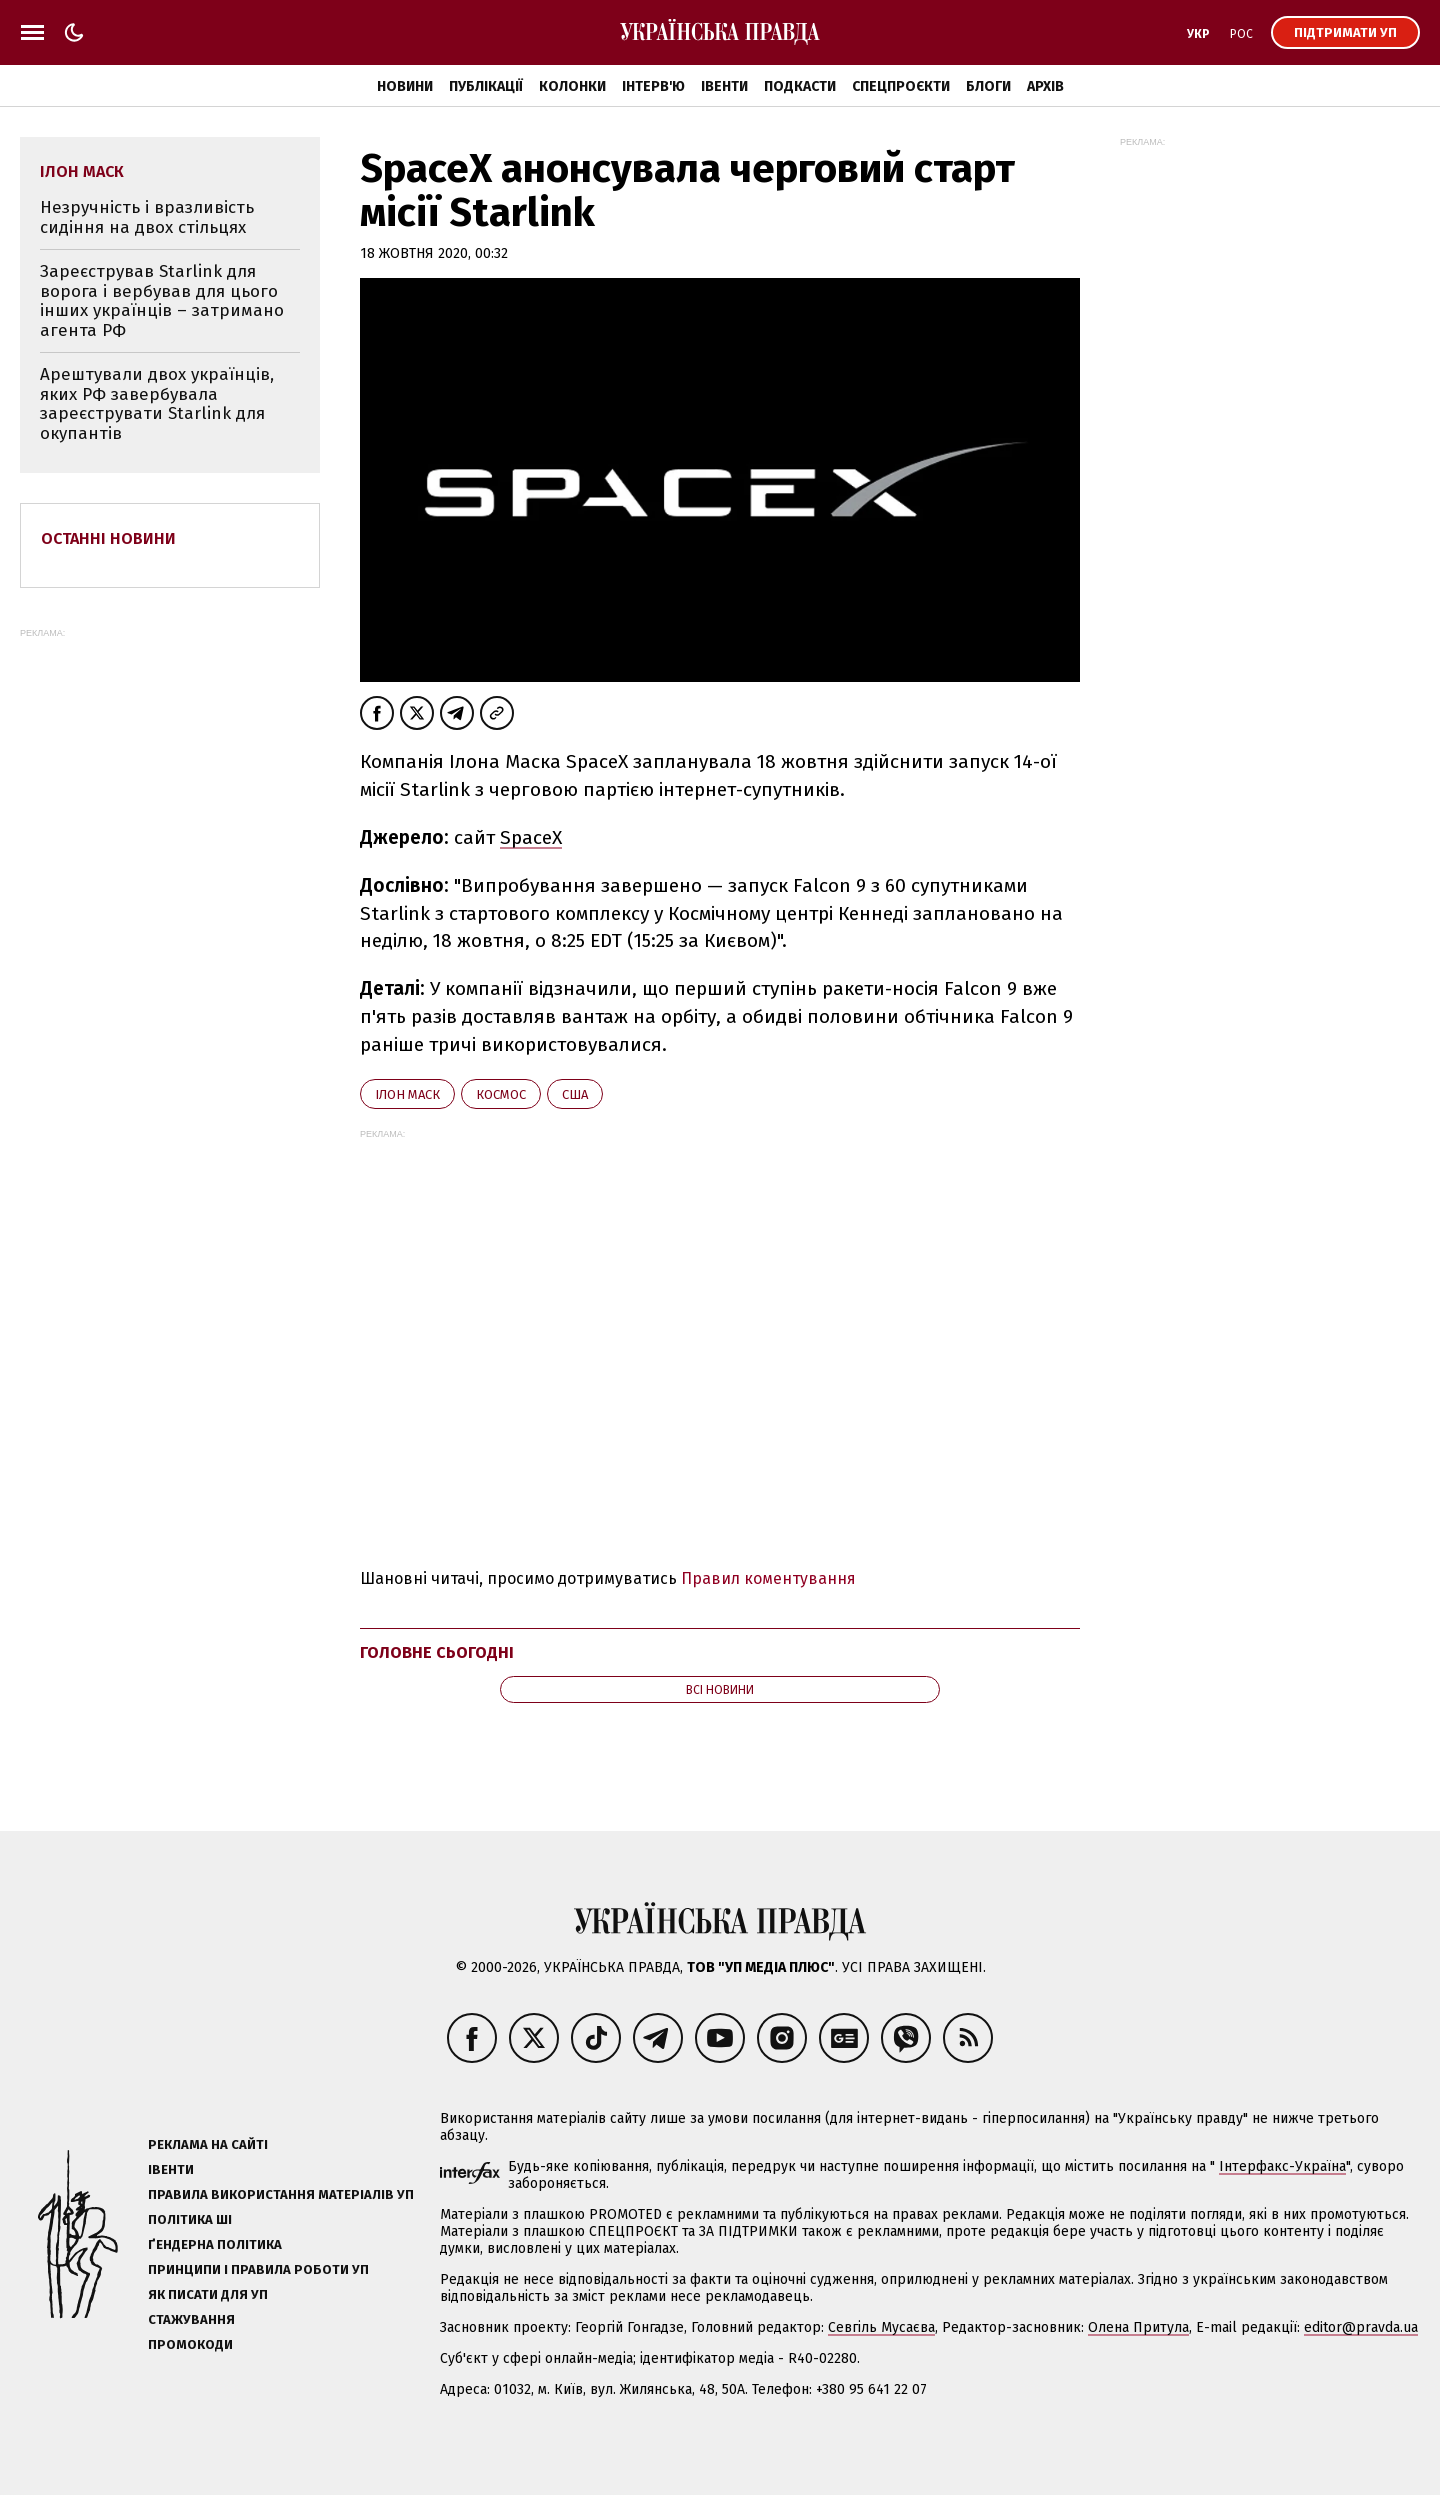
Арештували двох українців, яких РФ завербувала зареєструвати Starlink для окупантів (157, 404)
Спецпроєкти (901, 86)
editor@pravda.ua (1361, 2327)
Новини (405, 86)
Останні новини (108, 538)
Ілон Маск (407, 1094)
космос (501, 1094)
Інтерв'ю (653, 86)
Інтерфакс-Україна (1282, 2166)
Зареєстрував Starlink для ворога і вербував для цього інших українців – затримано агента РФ (162, 301)
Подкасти (800, 86)
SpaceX (531, 837)
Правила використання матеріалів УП (281, 2194)
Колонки (572, 86)
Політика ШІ (190, 2219)
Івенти (724, 86)
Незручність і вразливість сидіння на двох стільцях (147, 217)
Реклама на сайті (208, 2144)
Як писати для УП (208, 2294)
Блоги (988, 86)
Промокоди (190, 2344)
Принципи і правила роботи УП (258, 2269)
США (575, 1094)
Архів (1045, 86)
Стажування (191, 2319)
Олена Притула (1138, 2327)
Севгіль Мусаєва (881, 2327)
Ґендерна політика (215, 2244)
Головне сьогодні (437, 1652)
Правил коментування (768, 1578)
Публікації (486, 86)
